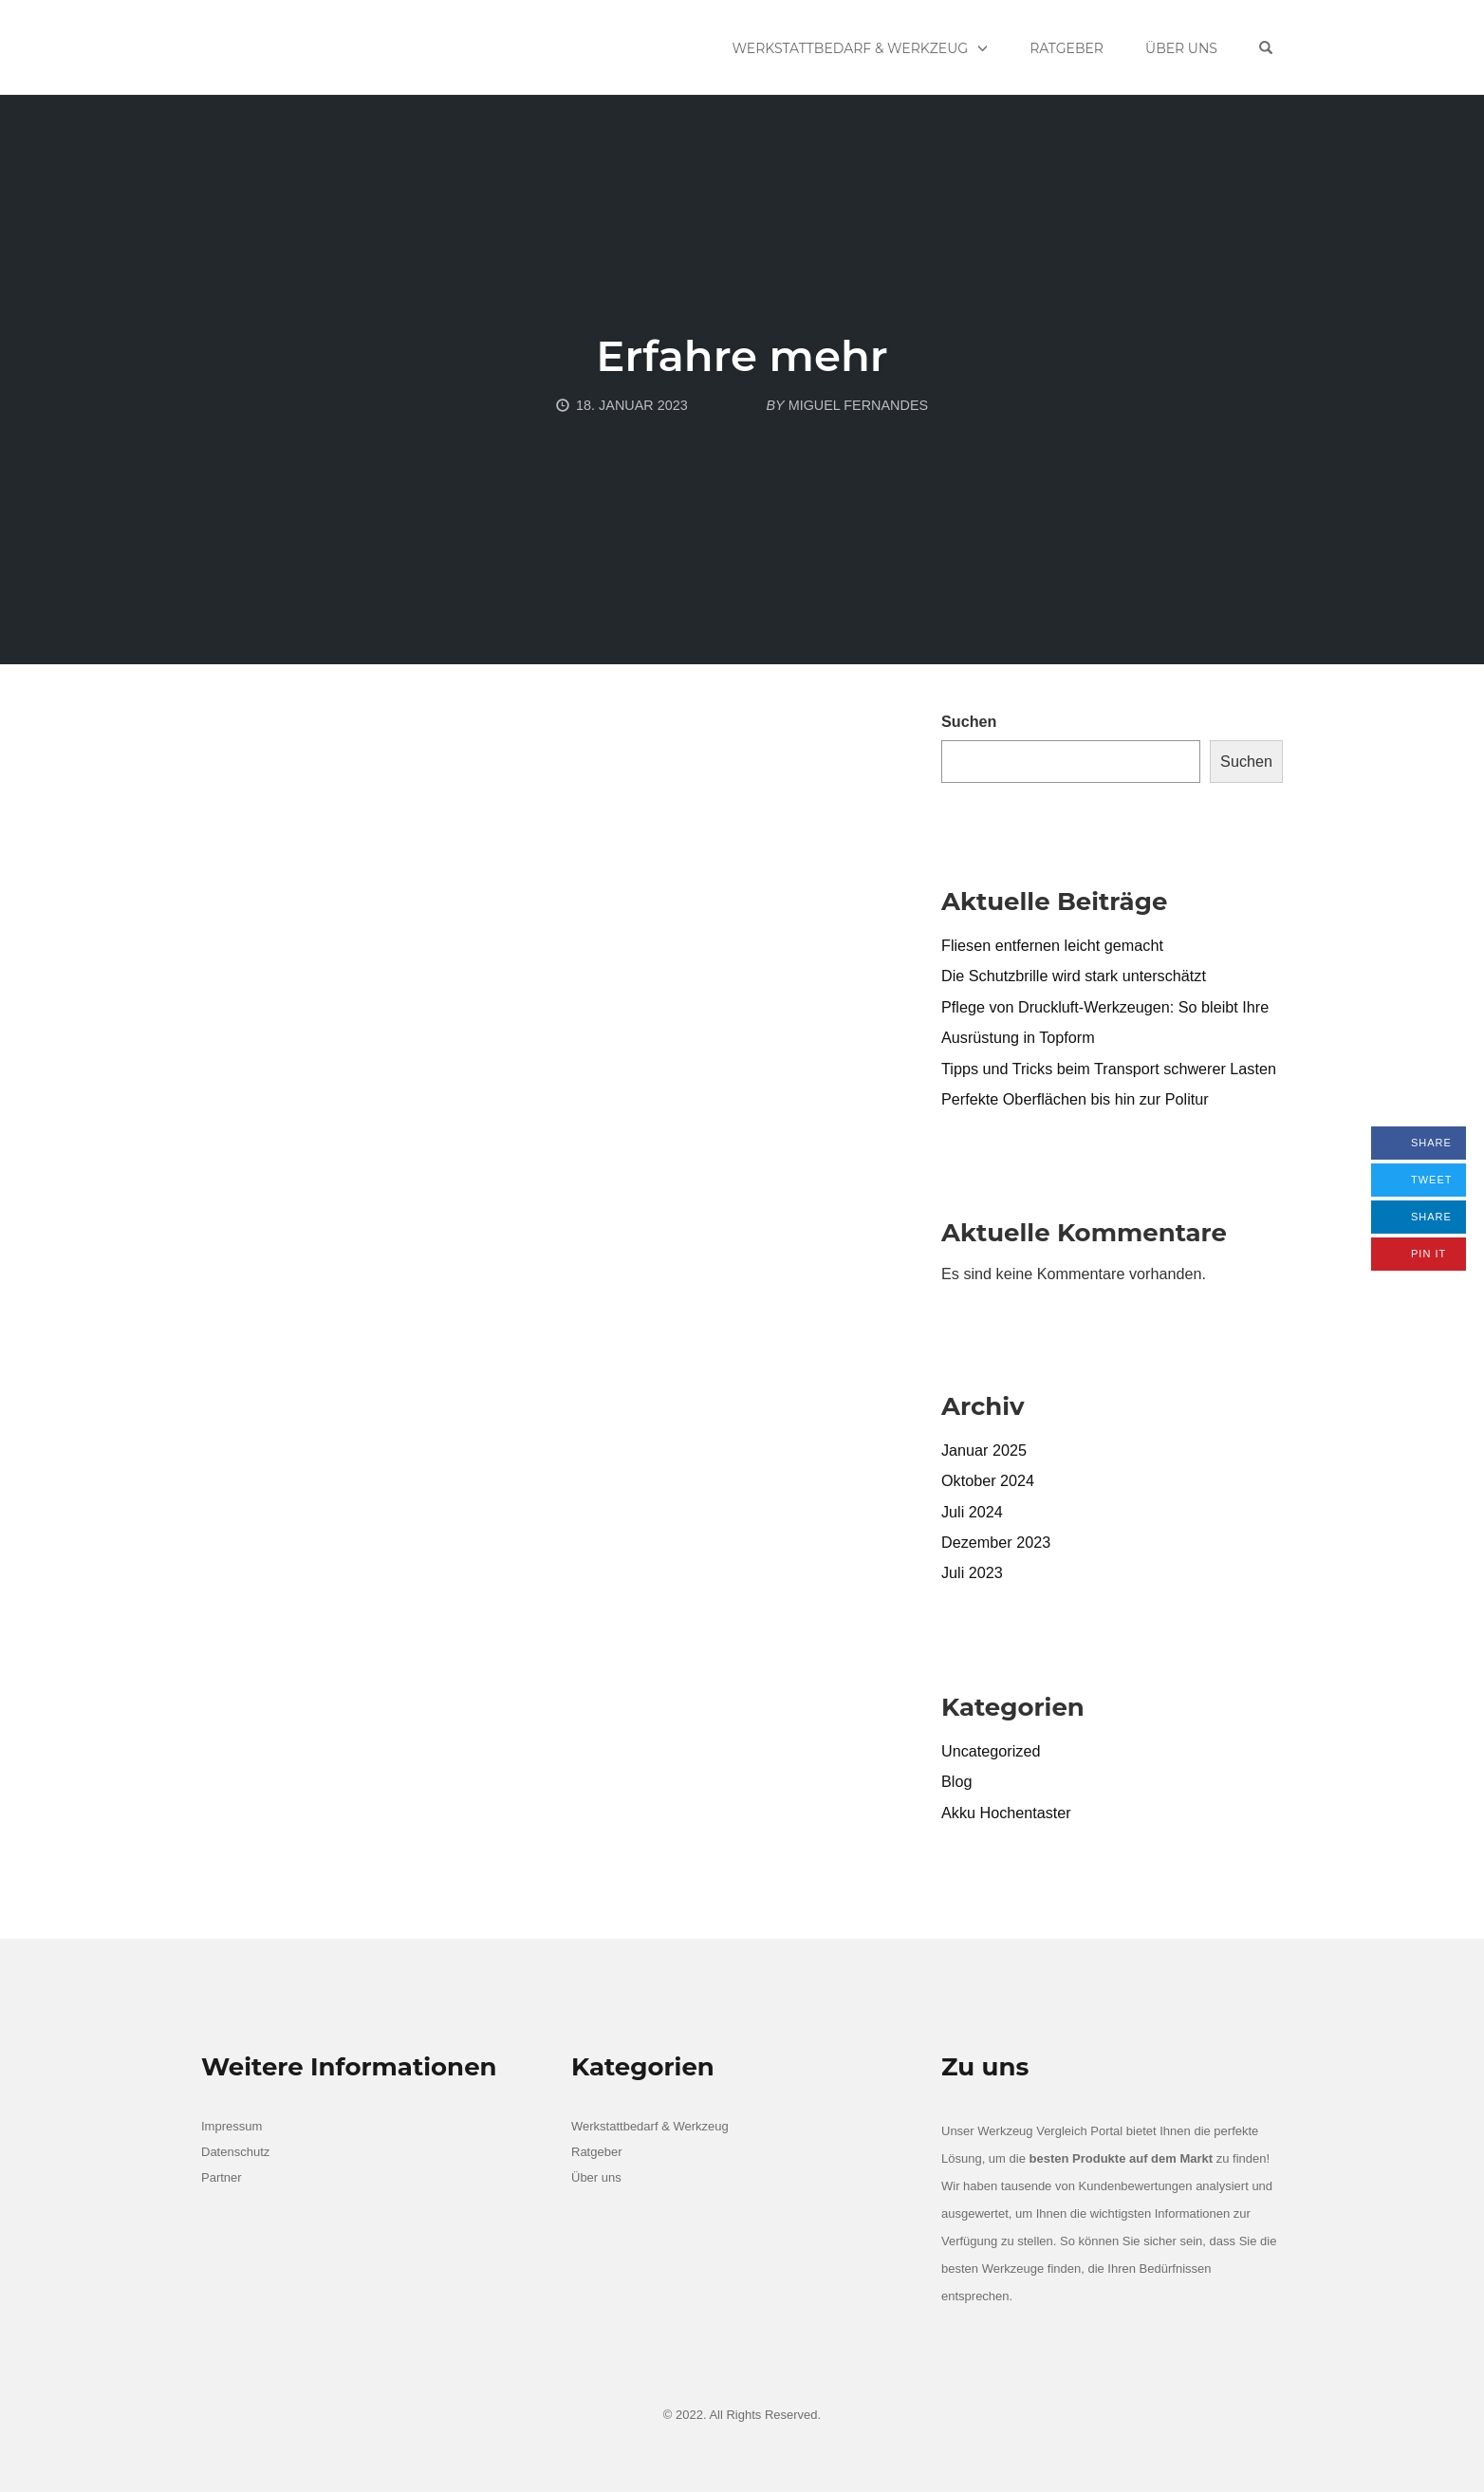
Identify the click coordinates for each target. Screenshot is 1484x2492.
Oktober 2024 (987, 1480)
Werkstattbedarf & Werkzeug (851, 48)
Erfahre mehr (741, 355)
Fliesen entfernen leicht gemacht (1052, 945)
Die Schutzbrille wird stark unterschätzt (1073, 975)
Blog (956, 1781)
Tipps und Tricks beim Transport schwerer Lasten (1108, 1068)
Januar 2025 (984, 1450)
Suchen (968, 721)
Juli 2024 (972, 1511)
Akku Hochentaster (1006, 1812)
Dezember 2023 (995, 1542)
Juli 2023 (972, 1572)
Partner (221, 2177)
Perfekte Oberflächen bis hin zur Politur (1075, 1098)
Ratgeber (1067, 48)
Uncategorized (990, 1750)
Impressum (231, 2126)
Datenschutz (235, 2152)
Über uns (1181, 48)
